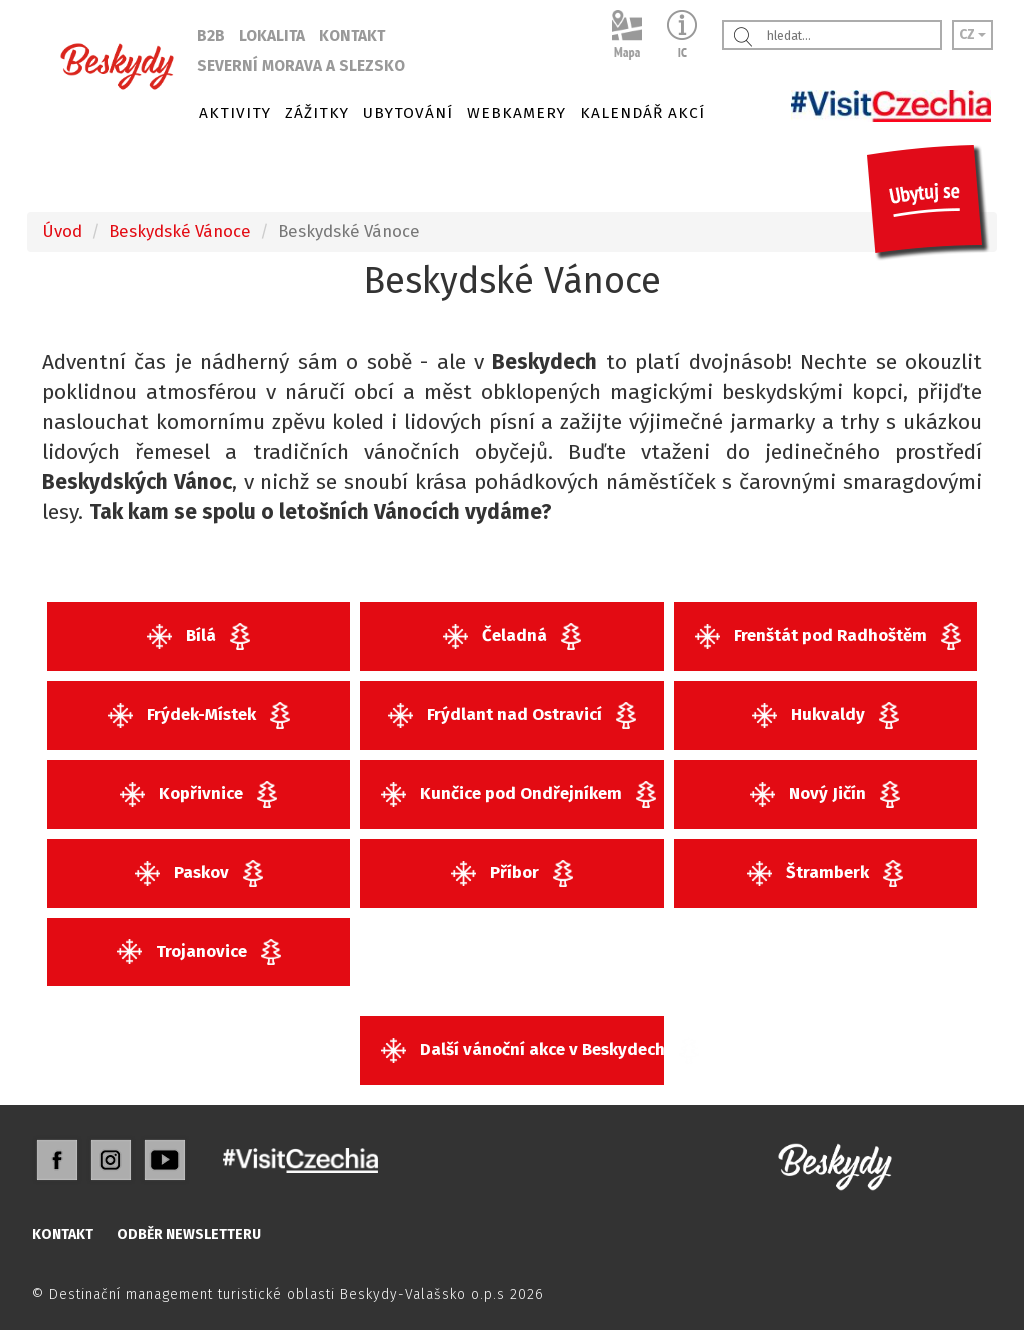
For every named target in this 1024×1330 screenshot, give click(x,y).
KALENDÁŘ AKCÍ (642, 113)
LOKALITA (272, 36)
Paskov (199, 873)
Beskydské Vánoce (180, 231)
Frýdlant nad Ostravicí (512, 715)
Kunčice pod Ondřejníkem (518, 794)
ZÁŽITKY (317, 113)
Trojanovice (199, 952)
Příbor (512, 873)
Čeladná (512, 636)
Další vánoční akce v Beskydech (522, 1050)
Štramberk (825, 873)
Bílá (198, 636)
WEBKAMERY (516, 113)
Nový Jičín (825, 794)
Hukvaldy (825, 715)
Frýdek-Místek (199, 715)
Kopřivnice (198, 794)
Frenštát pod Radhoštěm (828, 636)
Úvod (62, 231)
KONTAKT (352, 36)
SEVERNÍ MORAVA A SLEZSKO (301, 66)
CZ (972, 34)
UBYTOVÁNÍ (408, 113)
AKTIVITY (235, 113)
